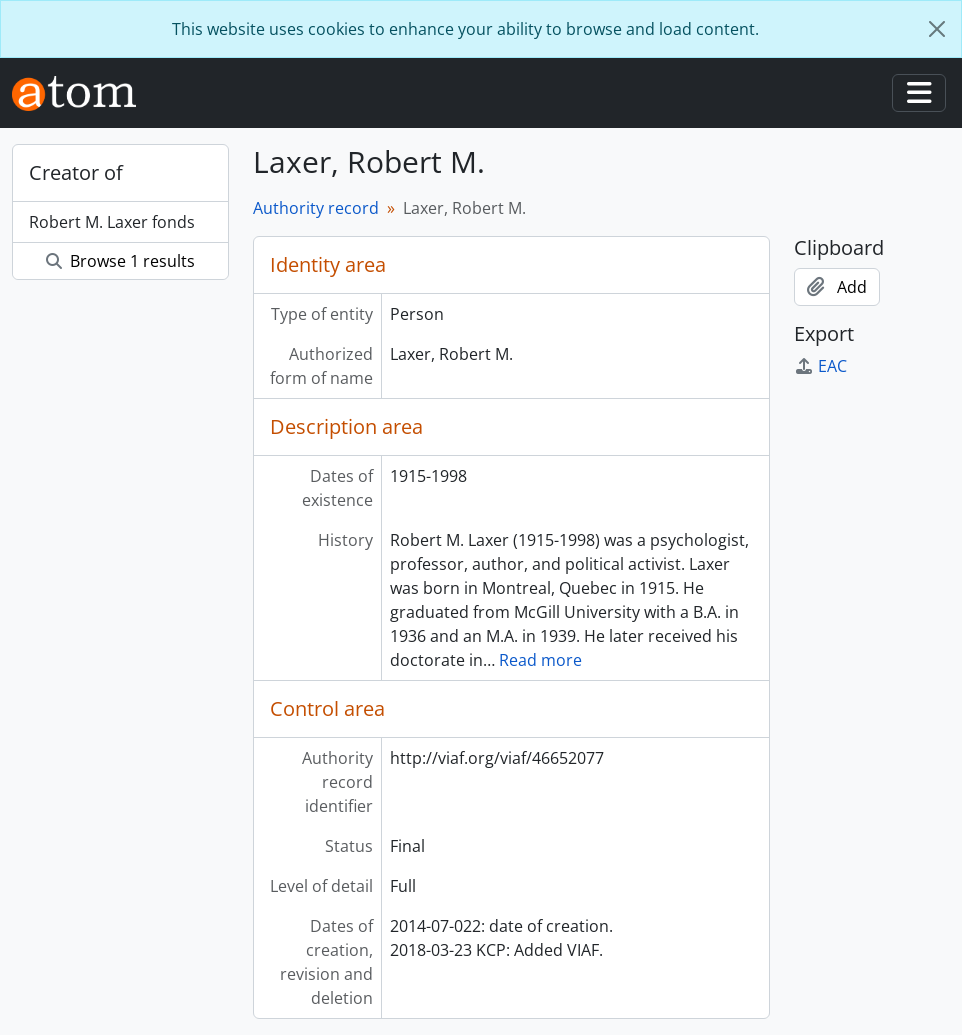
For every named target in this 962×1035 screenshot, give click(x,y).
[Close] (937, 29)
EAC (820, 366)
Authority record (316, 208)
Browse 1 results (120, 261)
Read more (540, 660)
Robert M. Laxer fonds (112, 222)
